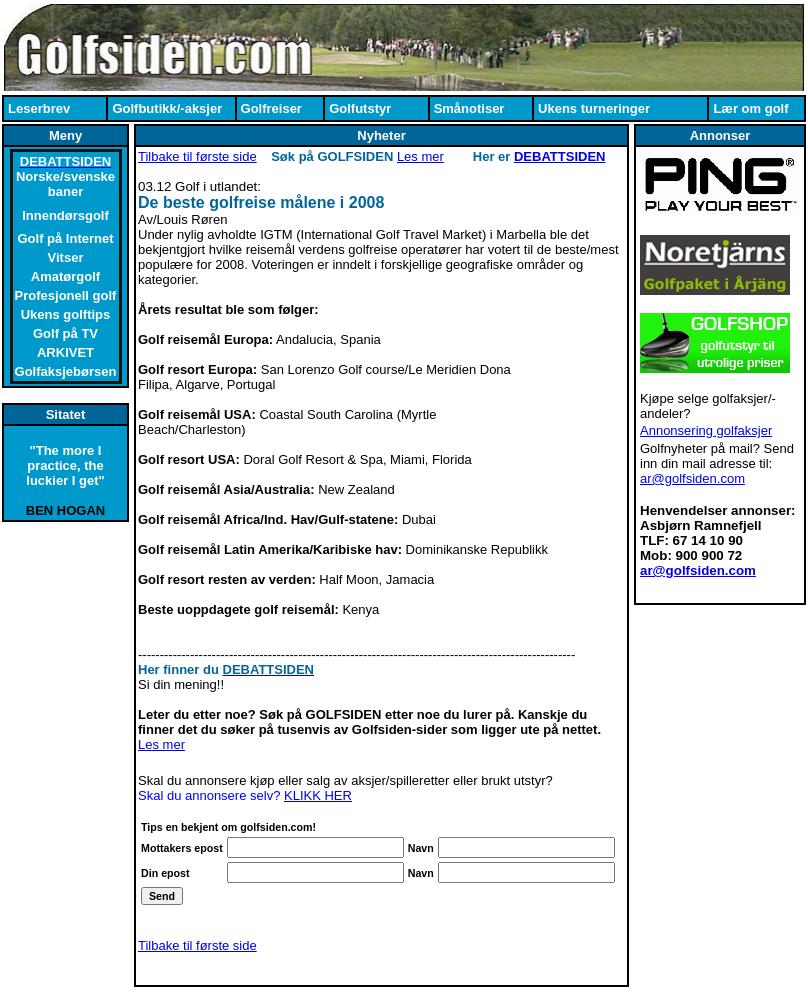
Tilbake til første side (197, 156)
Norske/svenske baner (65, 184)
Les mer (420, 156)
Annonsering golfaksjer (706, 430)
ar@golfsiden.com (692, 478)
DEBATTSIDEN (559, 156)
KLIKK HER (318, 795)
